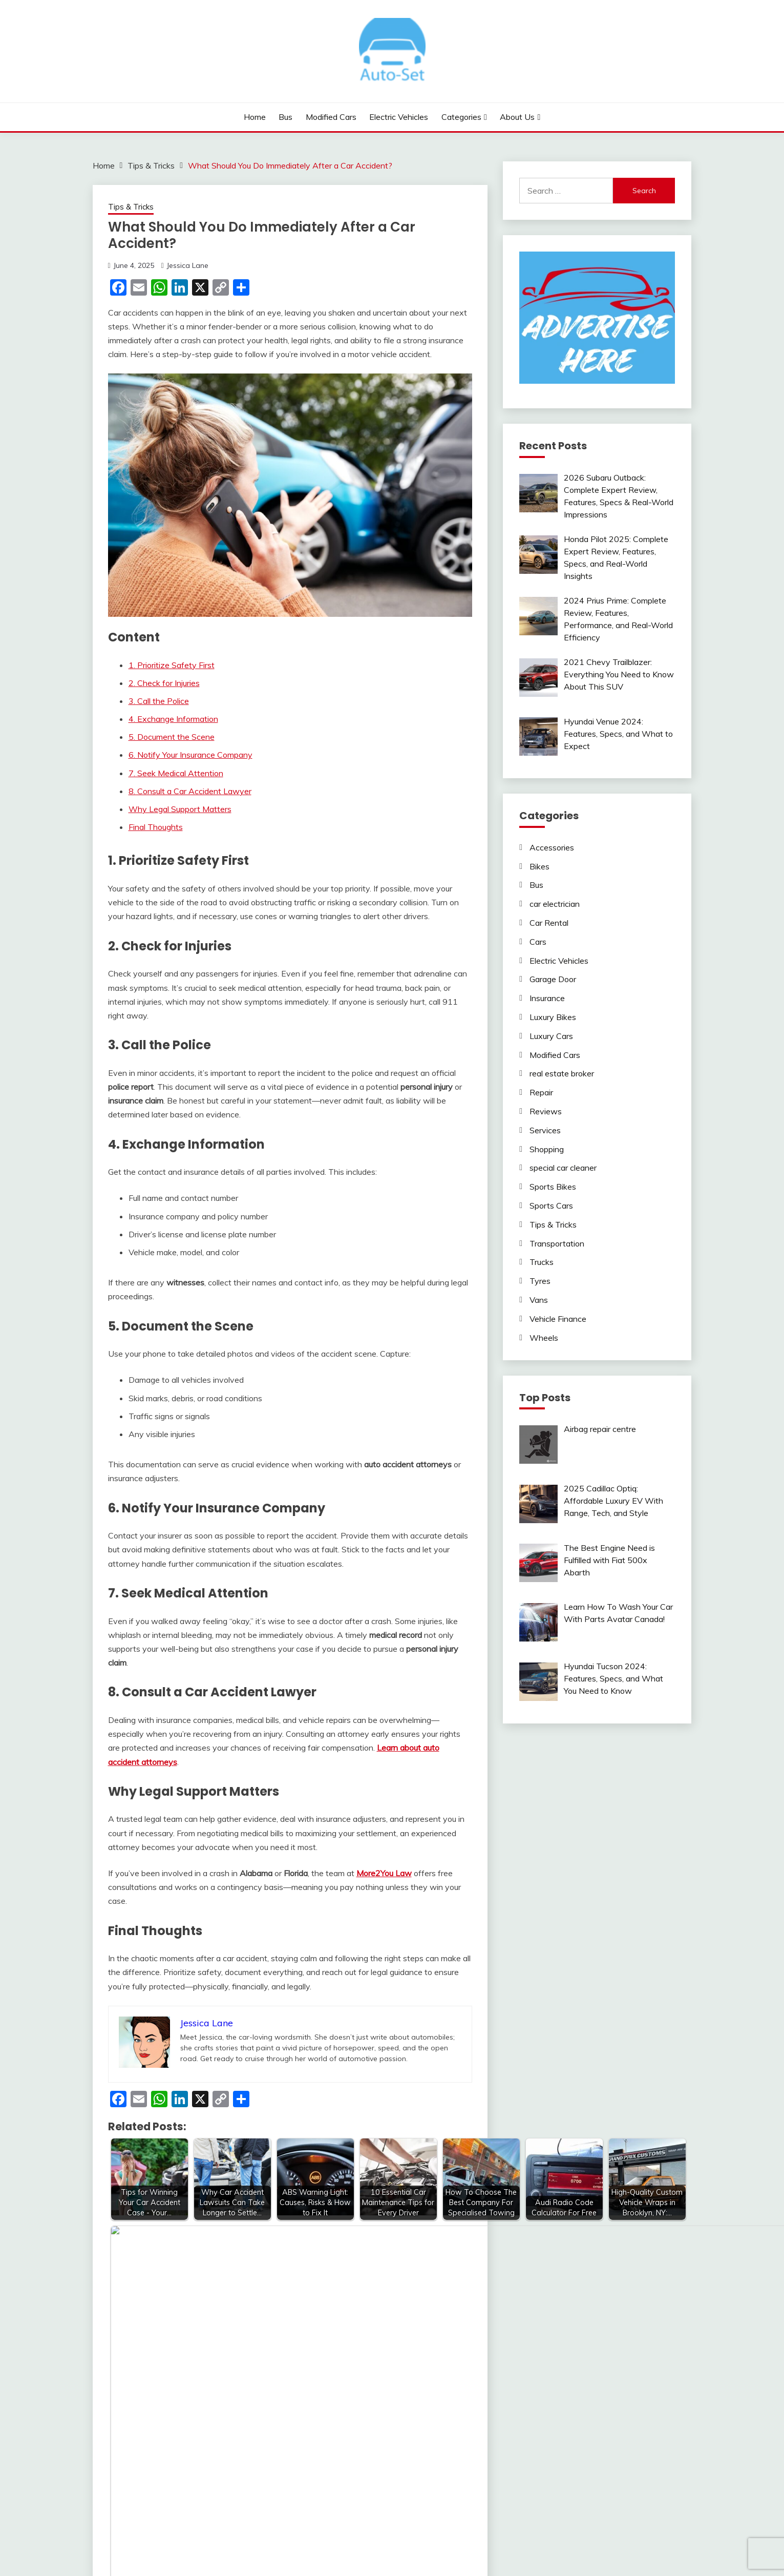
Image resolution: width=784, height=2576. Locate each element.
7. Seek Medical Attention (176, 773)
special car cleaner (563, 1167)
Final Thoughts (156, 827)
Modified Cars (331, 117)
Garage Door (552, 979)
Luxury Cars (551, 1036)
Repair (541, 1092)
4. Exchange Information (173, 719)
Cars (537, 942)
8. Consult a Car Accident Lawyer (190, 791)
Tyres (539, 1281)
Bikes (539, 866)
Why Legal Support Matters (180, 809)
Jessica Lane (187, 265)
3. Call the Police (159, 701)
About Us (517, 117)
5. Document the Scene (172, 737)
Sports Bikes (552, 1186)
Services (545, 1130)
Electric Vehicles (398, 117)
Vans (538, 1300)
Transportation (556, 1243)
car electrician (554, 904)
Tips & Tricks (131, 207)
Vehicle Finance (557, 1319)
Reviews (545, 1111)
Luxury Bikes (552, 1017)
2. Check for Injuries (164, 683)
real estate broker (561, 1073)
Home (255, 117)
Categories (461, 117)
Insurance (547, 998)
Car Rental (548, 923)
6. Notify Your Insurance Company (190, 755)
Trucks (541, 1262)
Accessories (551, 847)
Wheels (543, 1338)
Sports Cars (551, 1205)
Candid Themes (494, 2549)
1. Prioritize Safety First (172, 665)
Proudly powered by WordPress (322, 2549)
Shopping (546, 1149)
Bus (285, 117)
